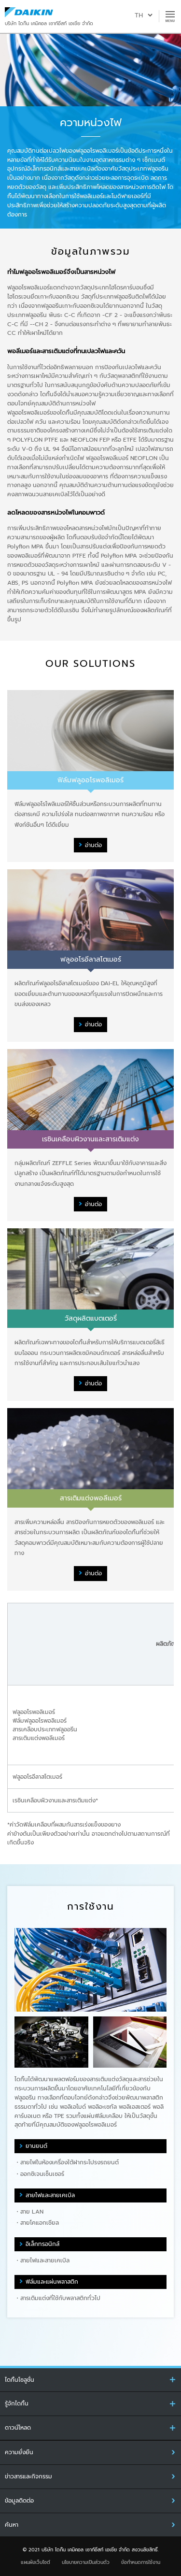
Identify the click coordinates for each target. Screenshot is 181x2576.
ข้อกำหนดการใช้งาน (140, 2562)
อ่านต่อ (93, 845)
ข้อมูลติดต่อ (19, 2500)
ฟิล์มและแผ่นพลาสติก (52, 2281)
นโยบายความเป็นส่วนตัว (86, 2562)
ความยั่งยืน (19, 2452)
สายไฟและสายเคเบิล (50, 2195)
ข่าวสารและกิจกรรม (28, 2476)
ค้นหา (11, 2524)
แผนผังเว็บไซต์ (35, 2562)
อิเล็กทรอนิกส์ (42, 2244)
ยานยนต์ (36, 2146)
